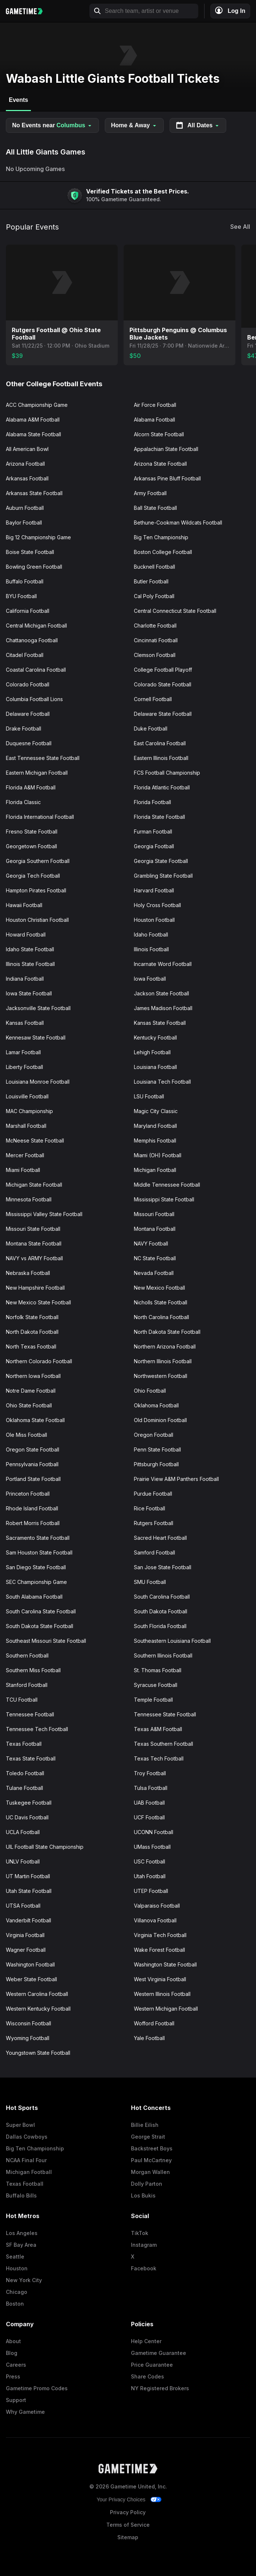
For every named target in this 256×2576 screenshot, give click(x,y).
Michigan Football (155, 1170)
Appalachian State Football (166, 449)
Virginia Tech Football (160, 1935)
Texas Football (24, 1744)
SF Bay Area (21, 2245)
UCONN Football (153, 1832)
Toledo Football (25, 1773)
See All (240, 226)
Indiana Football (25, 979)
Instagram (144, 2245)
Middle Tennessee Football (167, 1185)
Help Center (146, 2341)
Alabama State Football (33, 434)
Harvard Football (154, 890)
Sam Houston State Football (39, 1552)
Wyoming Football (27, 2038)
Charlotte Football (155, 625)
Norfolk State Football (32, 1317)
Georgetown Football (31, 846)
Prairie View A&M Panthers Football (176, 1479)
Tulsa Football (150, 1788)
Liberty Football (24, 1067)
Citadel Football (24, 655)
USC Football (149, 1861)
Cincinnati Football (156, 640)
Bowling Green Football (34, 567)
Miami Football (23, 1170)
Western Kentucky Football (38, 2008)
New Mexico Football (159, 1288)
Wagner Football (26, 1950)
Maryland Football (155, 1126)
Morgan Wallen (150, 2172)
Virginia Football (25, 1935)
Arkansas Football (27, 478)
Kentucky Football (155, 1037)
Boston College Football (163, 552)
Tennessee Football (30, 1714)
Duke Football (150, 728)
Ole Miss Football (26, 1435)
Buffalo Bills (21, 2195)
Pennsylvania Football (32, 1464)
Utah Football (150, 1876)
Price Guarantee (152, 2365)
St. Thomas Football (157, 1670)
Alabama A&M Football (33, 419)
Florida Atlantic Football (162, 787)
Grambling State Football (163, 876)
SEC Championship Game (36, 1582)
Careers (16, 2365)
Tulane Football (24, 1788)
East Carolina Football (160, 743)
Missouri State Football (33, 1229)
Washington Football (30, 1964)
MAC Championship (29, 1111)
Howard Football (26, 934)
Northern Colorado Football (39, 1361)
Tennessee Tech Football (37, 1729)
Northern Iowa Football (33, 1376)
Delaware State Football (163, 714)
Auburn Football (25, 508)
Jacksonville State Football (38, 1008)
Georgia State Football (161, 861)
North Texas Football (31, 1346)
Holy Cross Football (157, 905)
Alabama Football (154, 419)
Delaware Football (28, 714)
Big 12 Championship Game (38, 537)
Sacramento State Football (38, 1538)
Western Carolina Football (37, 1994)
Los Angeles (22, 2233)
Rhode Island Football (32, 1508)
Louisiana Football (155, 1067)
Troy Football (150, 1773)
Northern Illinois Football (163, 1361)
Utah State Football (28, 1891)
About (13, 2341)
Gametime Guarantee (158, 2353)
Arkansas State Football (34, 493)
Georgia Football (154, 846)
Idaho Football (151, 934)
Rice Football (149, 1508)
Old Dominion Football (160, 1420)
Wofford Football (154, 2023)
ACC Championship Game (37, 405)
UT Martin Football (28, 1876)
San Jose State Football (162, 1567)
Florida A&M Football (31, 787)
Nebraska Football (28, 1273)
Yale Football (149, 2038)
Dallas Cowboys (26, 2136)
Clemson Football (154, 655)
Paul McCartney (151, 2160)
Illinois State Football (30, 964)
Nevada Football (154, 1273)
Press (13, 2376)
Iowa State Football (29, 993)
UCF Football (149, 1817)
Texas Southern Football (163, 1744)
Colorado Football (27, 684)
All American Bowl (27, 449)
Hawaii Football (24, 905)
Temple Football (153, 1699)
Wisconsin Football (28, 2023)
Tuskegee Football (28, 1802)
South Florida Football (160, 1626)
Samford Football (154, 1552)
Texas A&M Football (158, 1729)
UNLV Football (23, 1861)
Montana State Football (33, 1243)
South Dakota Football (160, 1611)
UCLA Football (23, 1832)
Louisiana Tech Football (162, 1082)
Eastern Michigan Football (37, 773)
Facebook (143, 2268)
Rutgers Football (153, 1523)
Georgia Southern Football (38, 861)
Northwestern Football (160, 1376)
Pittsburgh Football (156, 1464)
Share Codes (147, 2376)
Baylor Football (24, 522)
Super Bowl (20, 2125)
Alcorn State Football (159, 434)
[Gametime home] (28, 11)
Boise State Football (30, 552)
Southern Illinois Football (163, 1655)
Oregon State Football (32, 1449)
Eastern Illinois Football (161, 758)
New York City (24, 2280)
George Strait (148, 2136)
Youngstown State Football (38, 2053)
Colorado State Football (162, 684)
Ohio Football (150, 1391)
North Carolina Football (161, 1317)
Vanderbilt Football (28, 1920)
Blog (11, 2353)
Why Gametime (25, 2412)
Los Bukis (143, 2195)
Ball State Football (155, 508)
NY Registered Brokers (160, 2388)
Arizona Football (25, 464)
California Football (27, 611)
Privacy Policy (128, 2512)
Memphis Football (155, 1140)
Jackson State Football (161, 993)
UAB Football (149, 1802)
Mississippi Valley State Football (44, 1214)
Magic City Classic (156, 1111)
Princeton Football (28, 1493)
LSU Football (149, 1096)
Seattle (15, 2256)
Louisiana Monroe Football (38, 1082)
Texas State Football (31, 1758)
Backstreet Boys (152, 2148)
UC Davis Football (27, 1817)
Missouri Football (154, 1214)
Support (16, 2400)
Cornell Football (153, 699)
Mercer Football (25, 1155)
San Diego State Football (36, 1567)
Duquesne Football (28, 743)
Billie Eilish (145, 2125)
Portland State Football (33, 1479)
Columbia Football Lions (34, 699)
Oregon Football (153, 1435)
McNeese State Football (35, 1140)
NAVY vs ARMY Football (34, 1258)
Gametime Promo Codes (37, 2388)
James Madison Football (163, 1008)
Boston (15, 2303)
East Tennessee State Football (42, 758)
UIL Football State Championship (44, 1847)
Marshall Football (26, 1126)
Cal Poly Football (154, 596)
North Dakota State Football (167, 1332)
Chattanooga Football (32, 640)
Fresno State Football (31, 831)
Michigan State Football (34, 1185)
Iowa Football (150, 979)
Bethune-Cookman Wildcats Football (178, 522)
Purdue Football (153, 1493)
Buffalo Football (24, 581)
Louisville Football (27, 1096)
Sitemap (127, 2537)
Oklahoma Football (156, 1405)
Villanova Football (155, 1920)
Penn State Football (157, 1449)
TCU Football (22, 1699)
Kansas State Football (160, 1023)
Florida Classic (23, 802)
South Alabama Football (34, 1596)
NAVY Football (151, 1243)
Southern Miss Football (33, 1670)
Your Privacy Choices (121, 2499)
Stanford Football (26, 1685)
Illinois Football (151, 949)
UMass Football (152, 1847)
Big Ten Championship (161, 537)
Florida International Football (40, 817)
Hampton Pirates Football (36, 890)
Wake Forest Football (159, 1950)
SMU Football (150, 1582)
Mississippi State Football (164, 1199)
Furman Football (153, 831)
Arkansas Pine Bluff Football (167, 478)
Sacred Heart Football (160, 1538)
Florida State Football (159, 817)
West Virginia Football (160, 1979)
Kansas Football (25, 1023)
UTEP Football (151, 1891)
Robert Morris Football (33, 1523)
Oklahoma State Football (35, 1420)
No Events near (52, 125)
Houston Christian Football (37, 920)
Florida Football (152, 802)
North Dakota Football (32, 1332)
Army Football (150, 493)
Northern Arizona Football (165, 1346)
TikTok (139, 2233)
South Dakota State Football (39, 1626)
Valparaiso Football (157, 1905)
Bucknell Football (154, 567)
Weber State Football (31, 1979)
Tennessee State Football (165, 1714)
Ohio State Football (29, 1405)
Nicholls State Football (160, 1302)
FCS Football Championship (167, 773)
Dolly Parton (146, 2184)
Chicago (16, 2292)
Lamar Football (23, 1052)
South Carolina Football (162, 1596)
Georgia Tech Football (33, 876)
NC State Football (155, 1258)
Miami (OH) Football (157, 1155)
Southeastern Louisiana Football (172, 1641)
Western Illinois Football (162, 1994)
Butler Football (151, 581)
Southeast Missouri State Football (46, 1641)
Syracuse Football (155, 1685)
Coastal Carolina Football (36, 670)
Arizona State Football (160, 464)
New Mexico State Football (38, 1302)
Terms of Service (128, 2525)
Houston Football (154, 920)
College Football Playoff (163, 670)
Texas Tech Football (159, 1758)
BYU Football (21, 596)
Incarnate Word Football (163, 964)
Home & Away (134, 125)
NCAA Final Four (26, 2160)
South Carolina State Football (41, 1611)
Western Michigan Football (166, 2008)
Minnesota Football (28, 1199)
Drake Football (23, 728)
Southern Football (27, 1655)
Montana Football (154, 1229)
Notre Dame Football (31, 1391)
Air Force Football (155, 405)
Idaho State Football (30, 949)
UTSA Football (23, 1905)
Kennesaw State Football (35, 1037)
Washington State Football (165, 1964)
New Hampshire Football (35, 1288)
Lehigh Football (152, 1052)
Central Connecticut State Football (175, 611)
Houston (17, 2268)
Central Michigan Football (36, 625)
